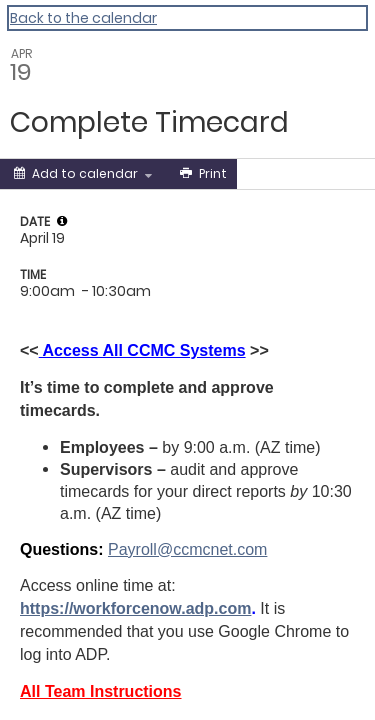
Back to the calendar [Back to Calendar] (83, 18)
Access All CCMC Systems (142, 350)
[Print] (201, 174)
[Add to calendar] (83, 174)
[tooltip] (62, 221)
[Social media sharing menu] (274, 174)
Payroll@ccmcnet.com (187, 549)
